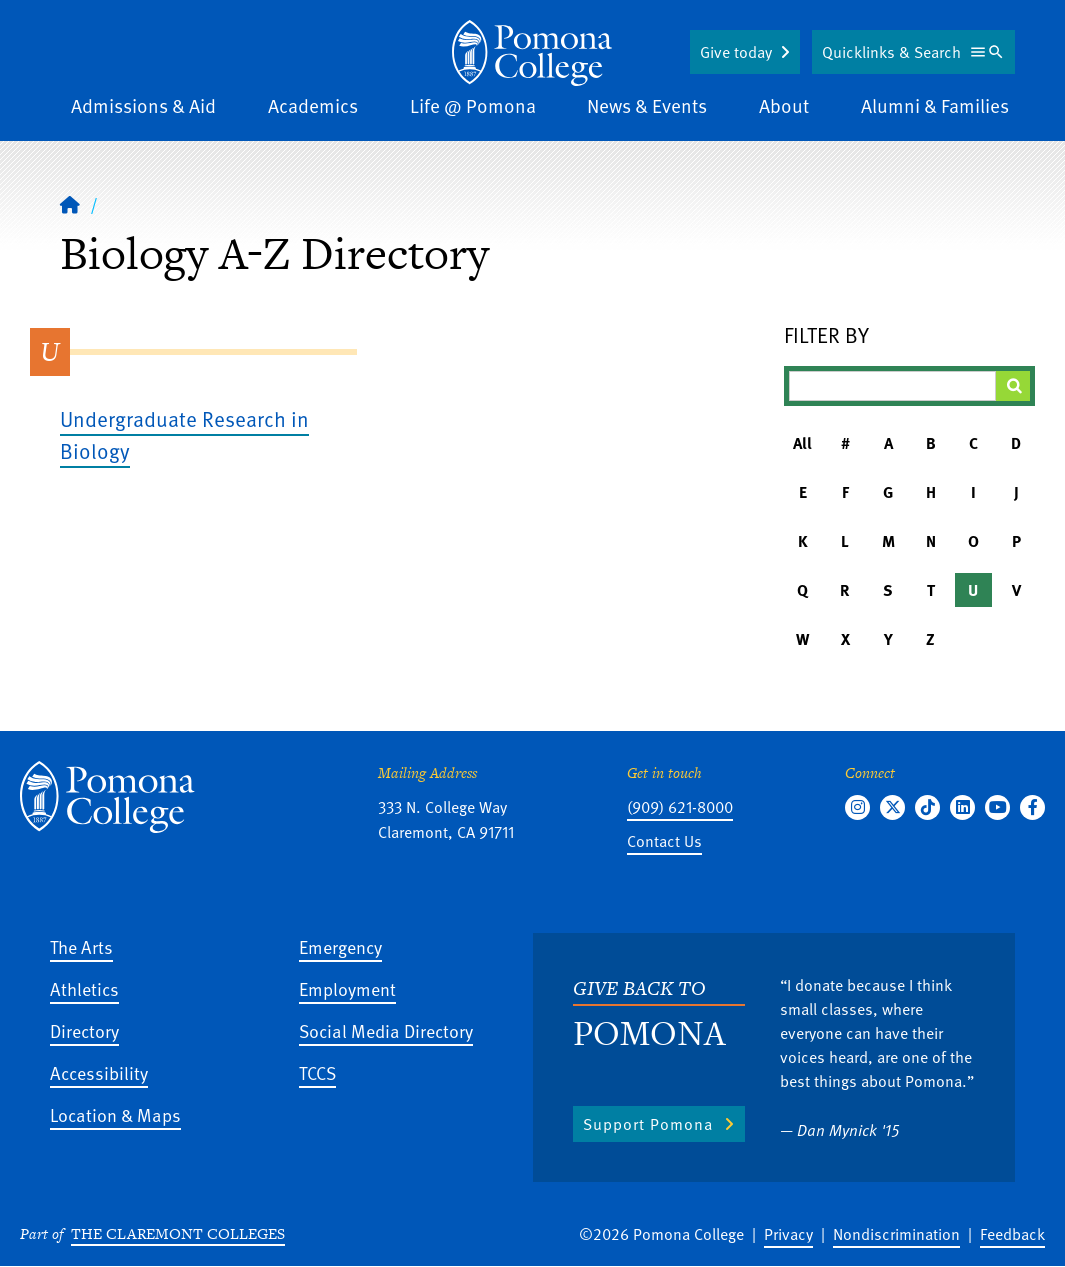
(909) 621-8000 (680, 807)
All (802, 443)
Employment (347, 988)
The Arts (81, 946)
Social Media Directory (386, 1030)
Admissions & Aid (143, 105)
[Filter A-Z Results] (892, 386)
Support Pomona (648, 1124)
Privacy (788, 1234)
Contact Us (664, 841)
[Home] (70, 204)
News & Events (647, 105)
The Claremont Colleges (178, 1233)
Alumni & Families (935, 105)
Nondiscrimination (896, 1234)
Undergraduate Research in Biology (184, 434)
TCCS (317, 1072)
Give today (736, 52)
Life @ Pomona (473, 105)
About (784, 105)
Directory (84, 1030)
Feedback (1012, 1234)
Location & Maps (115, 1114)
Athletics (84, 988)
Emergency (340, 946)
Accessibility (99, 1072)
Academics (313, 105)
